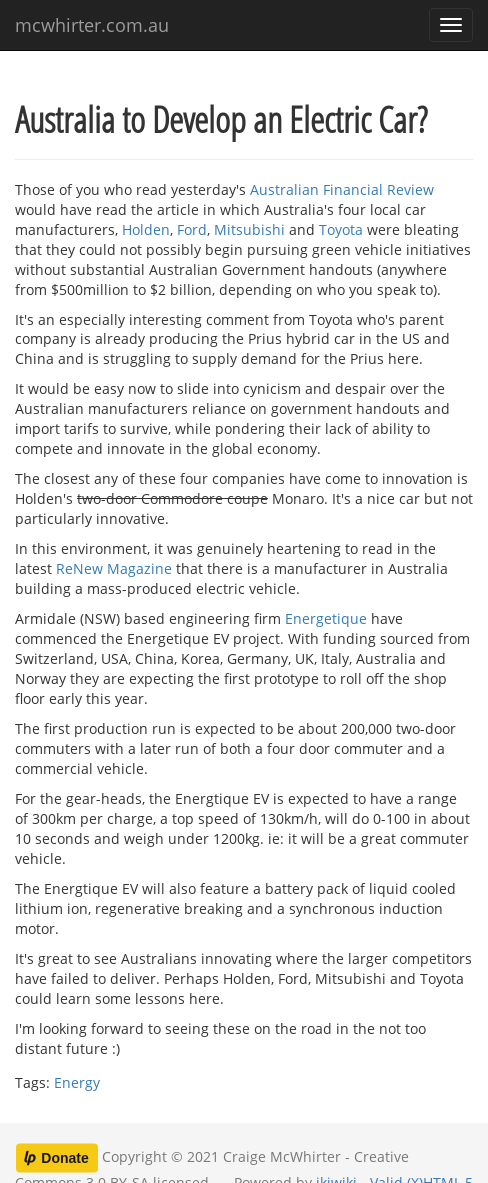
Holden (146, 229)
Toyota (341, 229)
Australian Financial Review (342, 189)
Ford (192, 229)
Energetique (326, 618)
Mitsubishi (249, 229)
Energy (77, 1082)
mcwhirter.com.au (92, 25)
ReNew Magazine (114, 568)
